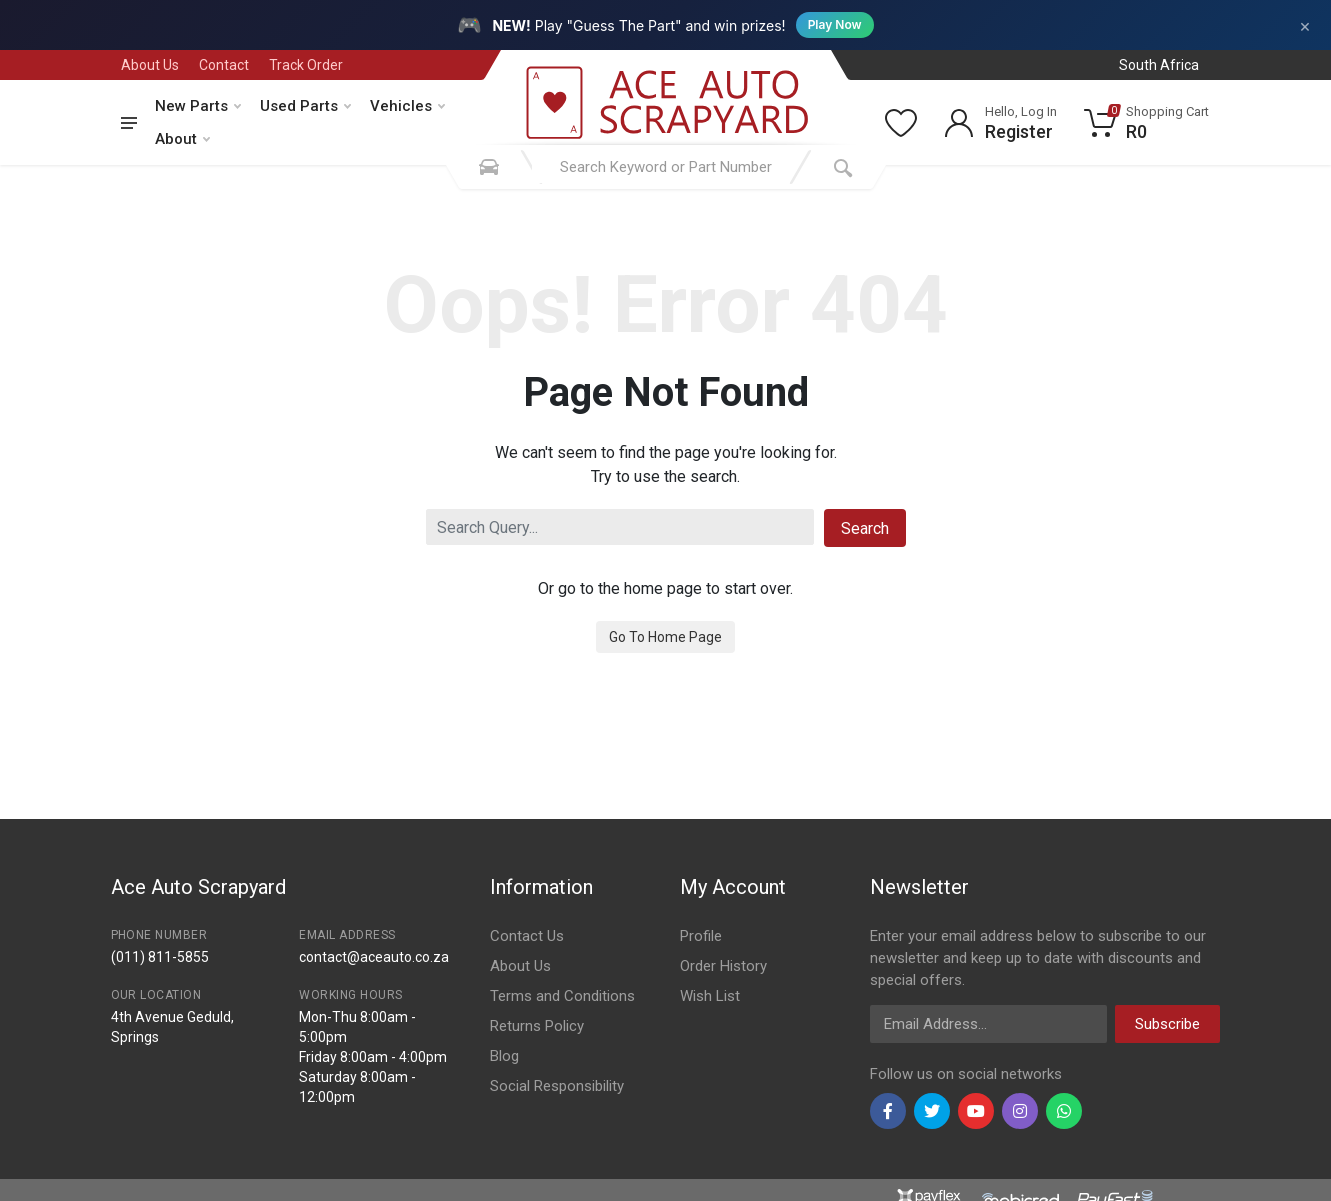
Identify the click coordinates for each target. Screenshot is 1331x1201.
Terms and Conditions (562, 996)
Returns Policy (537, 1026)
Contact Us (527, 936)
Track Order (306, 65)
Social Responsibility (557, 1086)
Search (865, 528)
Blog (504, 1056)
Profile (701, 936)
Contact (224, 65)
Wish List (710, 996)
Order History (723, 966)
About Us (150, 65)
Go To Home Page (665, 637)
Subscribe (1167, 1024)
